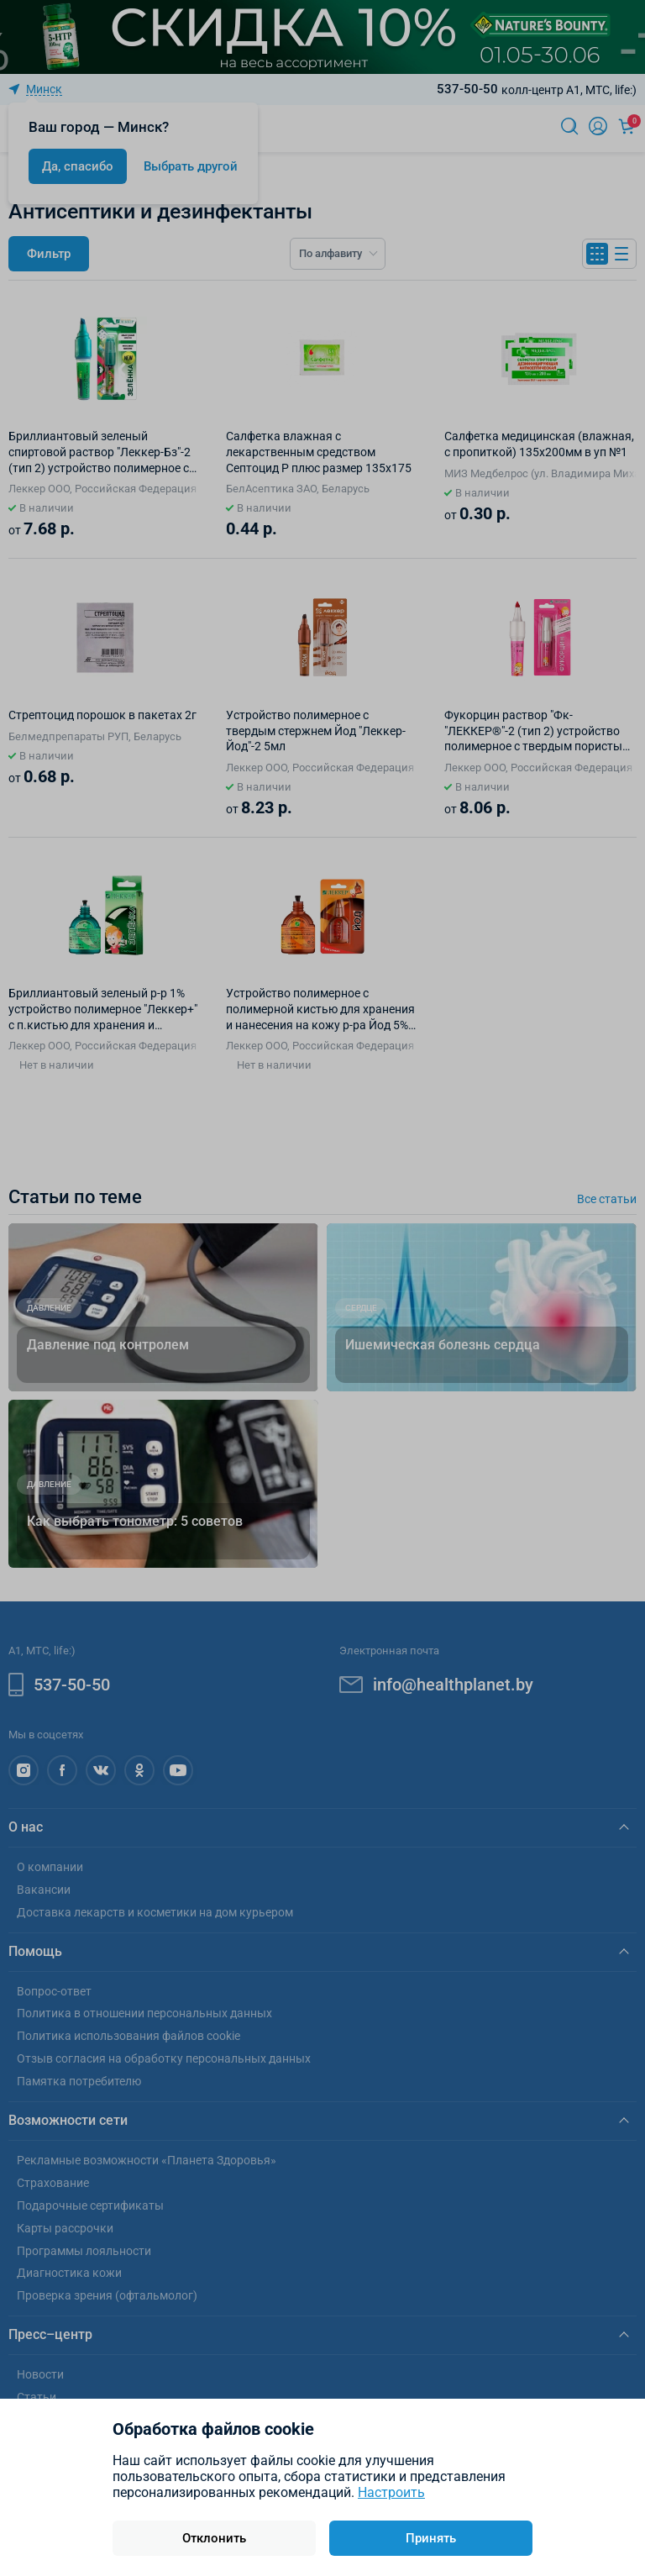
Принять (431, 2538)
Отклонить (214, 2538)
